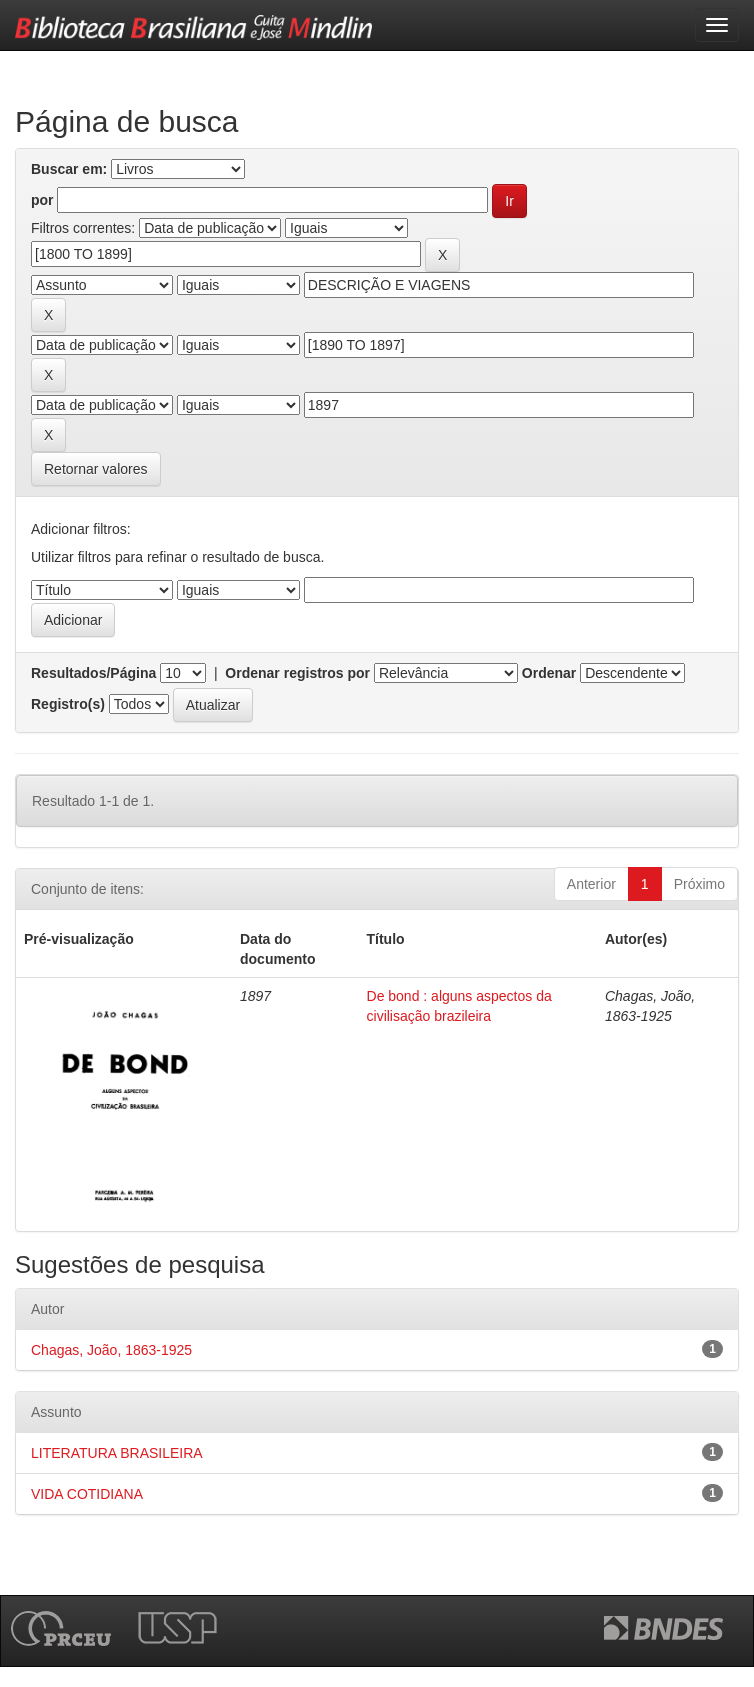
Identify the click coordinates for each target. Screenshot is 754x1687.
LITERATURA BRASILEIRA (117, 1453)
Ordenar (549, 673)
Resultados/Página (93, 673)
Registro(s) (68, 704)
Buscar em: (69, 169)
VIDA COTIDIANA (87, 1494)
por (42, 200)
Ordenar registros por (297, 673)
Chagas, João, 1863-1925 (111, 1350)
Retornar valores (96, 469)
